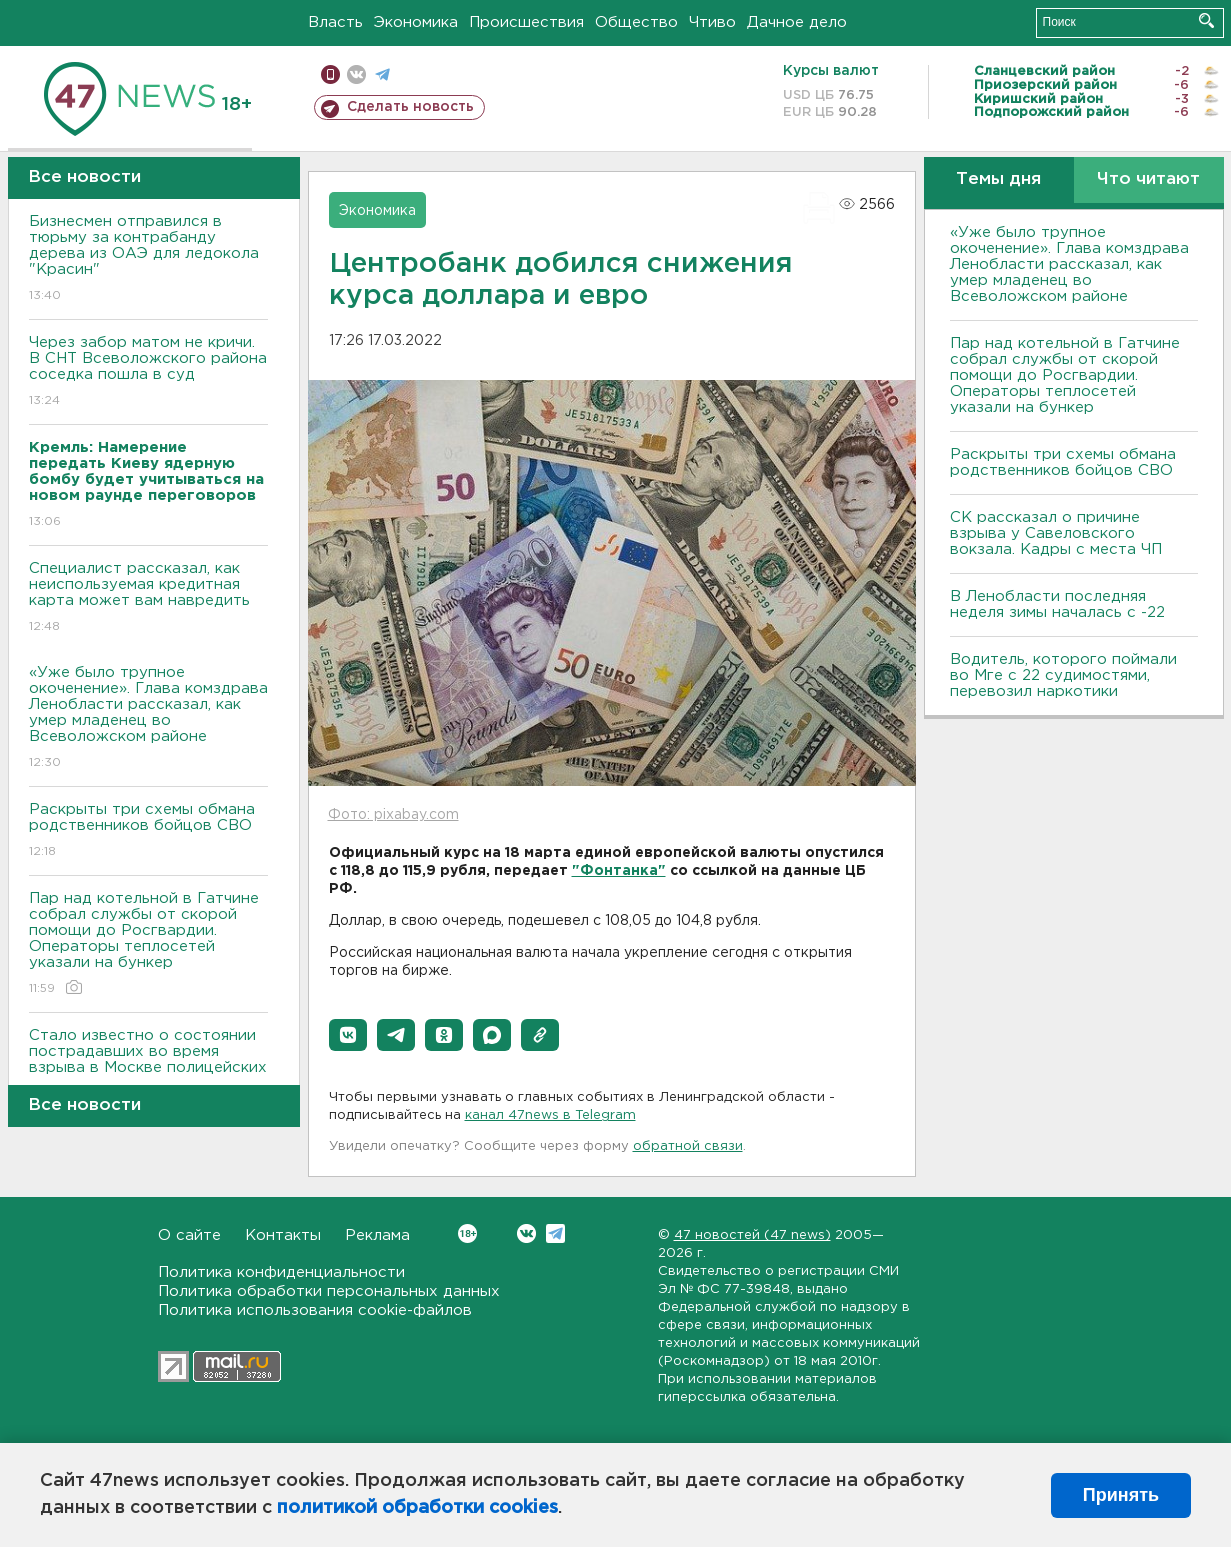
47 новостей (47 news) (752, 1235)
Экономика (416, 22)
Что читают (1148, 179)
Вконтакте (467, 1233)
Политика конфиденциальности (281, 1272)
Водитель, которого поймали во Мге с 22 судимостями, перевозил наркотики (1063, 675)
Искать (1206, 20)
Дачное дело (797, 22)
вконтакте (356, 74)
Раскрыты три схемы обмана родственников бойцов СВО (148, 831)
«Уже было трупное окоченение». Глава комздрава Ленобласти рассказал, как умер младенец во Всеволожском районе (148, 718)
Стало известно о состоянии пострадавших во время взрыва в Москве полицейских (148, 1065)
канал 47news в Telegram (550, 1115)
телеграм (382, 74)
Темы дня (998, 179)
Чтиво (712, 22)
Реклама (377, 1235)
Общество (636, 22)
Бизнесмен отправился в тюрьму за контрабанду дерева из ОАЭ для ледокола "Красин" (148, 259)
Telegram (555, 1233)
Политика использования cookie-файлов (315, 1310)
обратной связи (688, 1146)
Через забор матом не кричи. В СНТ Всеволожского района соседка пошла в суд (148, 372)
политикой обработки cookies (417, 1508)
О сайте (189, 1235)
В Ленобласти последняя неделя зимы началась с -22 (1057, 604)
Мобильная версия (330, 74)
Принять (1121, 1495)
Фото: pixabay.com (393, 815)
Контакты (283, 1235)
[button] (348, 1035)
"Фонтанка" (619, 871)
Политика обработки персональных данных (329, 1291)
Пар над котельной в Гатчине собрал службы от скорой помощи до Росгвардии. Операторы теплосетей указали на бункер (148, 944)
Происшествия (526, 22)
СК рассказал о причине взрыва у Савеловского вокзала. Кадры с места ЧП (1056, 533)
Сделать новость (410, 107)
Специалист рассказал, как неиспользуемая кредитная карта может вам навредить (148, 598)
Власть (335, 22)
